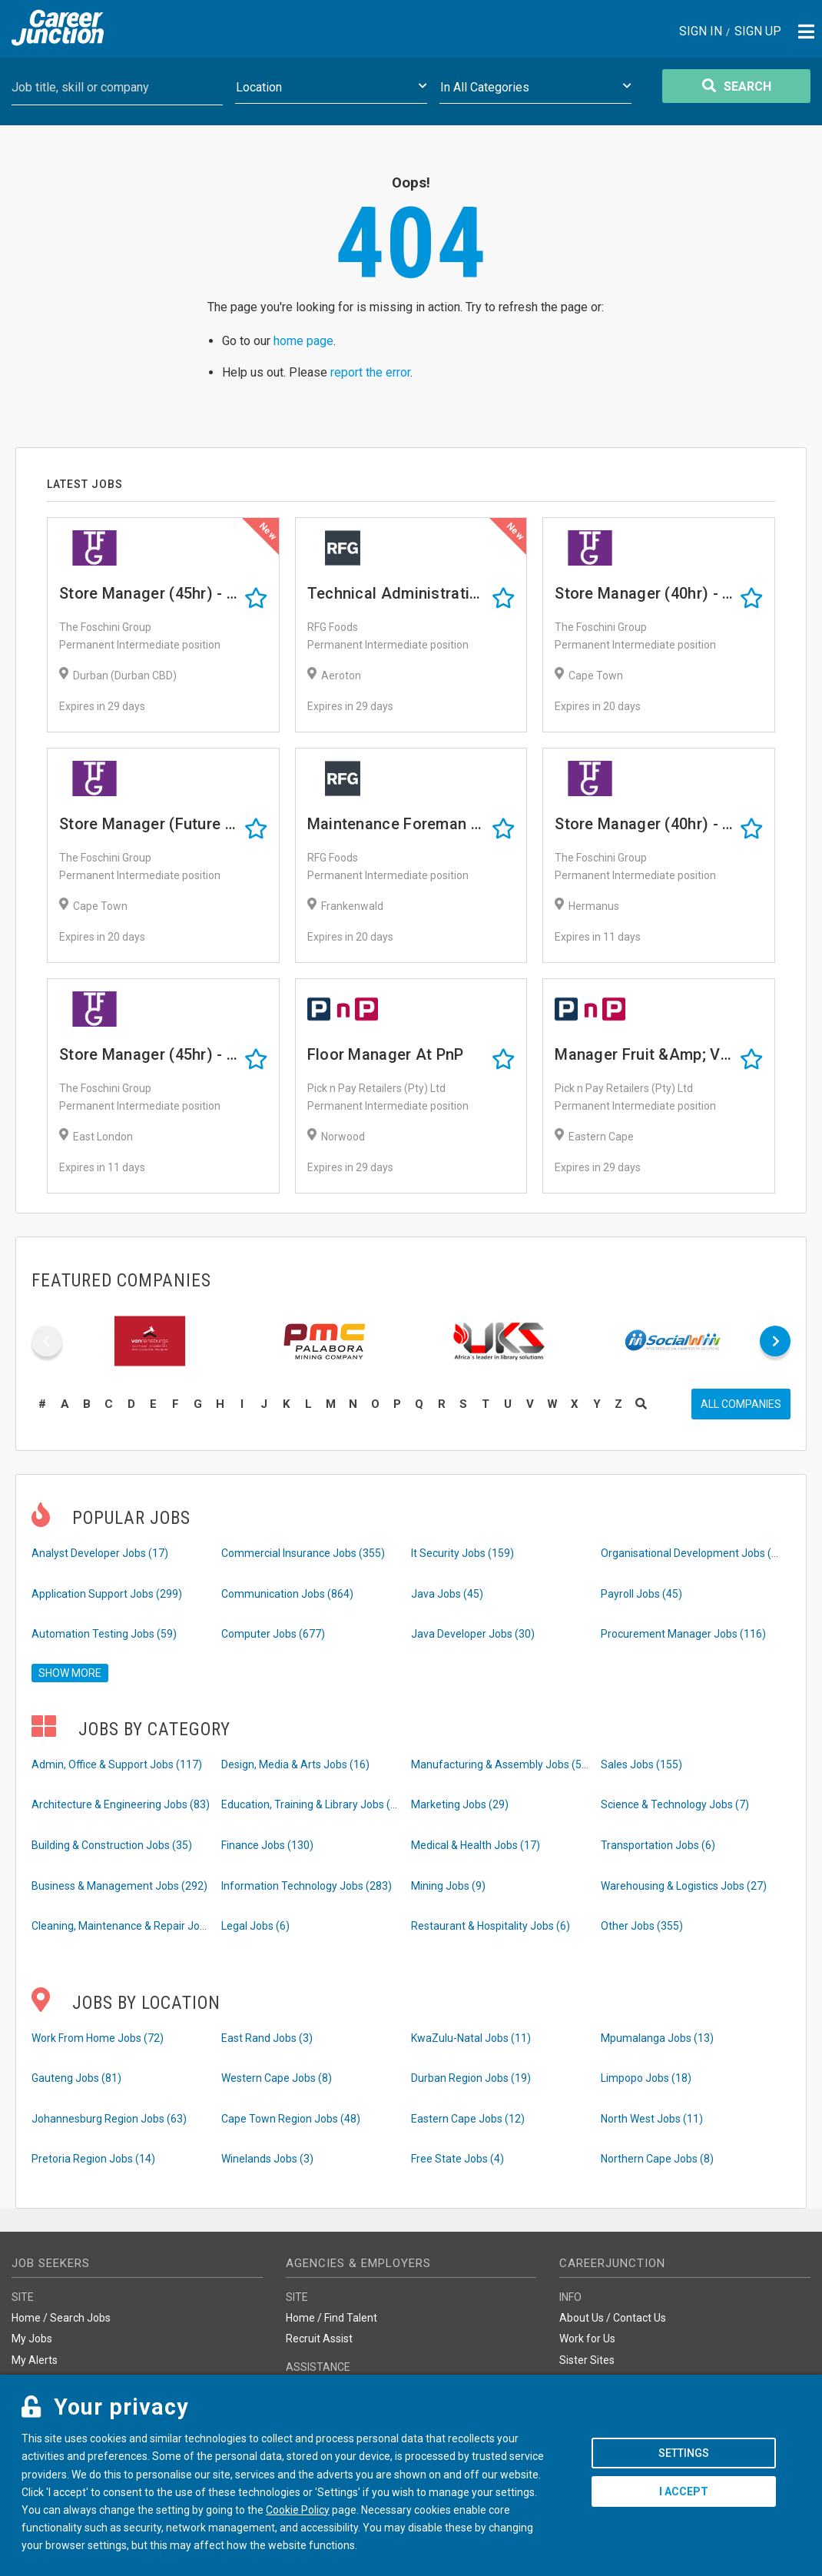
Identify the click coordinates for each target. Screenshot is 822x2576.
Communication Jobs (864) (287, 1594)
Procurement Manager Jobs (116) (683, 1634)
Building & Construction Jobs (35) (111, 1845)
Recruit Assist (319, 2338)
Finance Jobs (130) (267, 1845)
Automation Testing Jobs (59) (104, 1634)
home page (303, 341)
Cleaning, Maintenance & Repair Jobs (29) (121, 1926)
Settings (683, 2453)
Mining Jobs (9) (448, 1886)
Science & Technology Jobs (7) (675, 1804)
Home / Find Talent (331, 2318)
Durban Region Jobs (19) (471, 2078)
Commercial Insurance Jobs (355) (303, 1553)
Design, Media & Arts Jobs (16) (295, 1764)
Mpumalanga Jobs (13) (657, 2038)
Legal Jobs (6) (255, 1926)
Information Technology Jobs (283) (306, 1886)
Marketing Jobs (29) (460, 1804)
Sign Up (757, 31)
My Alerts (35, 2360)
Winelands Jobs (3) (267, 2159)
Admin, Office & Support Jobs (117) (116, 1764)
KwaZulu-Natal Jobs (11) (471, 2038)
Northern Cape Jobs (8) (657, 2159)
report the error (370, 372)
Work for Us (587, 2338)
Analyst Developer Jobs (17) (99, 1553)
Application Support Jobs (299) (106, 1594)
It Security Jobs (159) (462, 1553)
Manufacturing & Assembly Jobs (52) (501, 1764)
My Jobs (32, 2338)
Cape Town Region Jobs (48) (290, 2119)
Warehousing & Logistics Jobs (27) (684, 1886)
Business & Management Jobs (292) (119, 1886)
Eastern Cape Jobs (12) (468, 2119)
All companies (741, 1404)
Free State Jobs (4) (457, 2159)
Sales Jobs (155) (641, 1764)
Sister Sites (587, 2360)
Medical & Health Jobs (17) (475, 1845)
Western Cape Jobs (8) (276, 2078)
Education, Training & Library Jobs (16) (311, 1804)
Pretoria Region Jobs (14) (93, 2159)
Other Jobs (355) (642, 1926)
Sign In (700, 31)
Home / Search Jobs (61, 2318)
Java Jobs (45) (447, 1594)
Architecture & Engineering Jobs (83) (120, 1804)
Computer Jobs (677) (273, 1634)
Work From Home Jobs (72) (97, 2038)
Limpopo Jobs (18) (646, 2078)
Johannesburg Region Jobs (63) (109, 2119)
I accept (683, 2491)
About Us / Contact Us (612, 2318)
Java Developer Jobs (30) (473, 1634)
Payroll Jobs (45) (641, 1594)
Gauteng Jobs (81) (76, 2078)
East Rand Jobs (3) (267, 2038)
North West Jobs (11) (652, 2119)
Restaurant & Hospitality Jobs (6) (490, 1926)
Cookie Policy (298, 2510)
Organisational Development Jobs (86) (691, 1553)
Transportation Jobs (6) (658, 1845)
